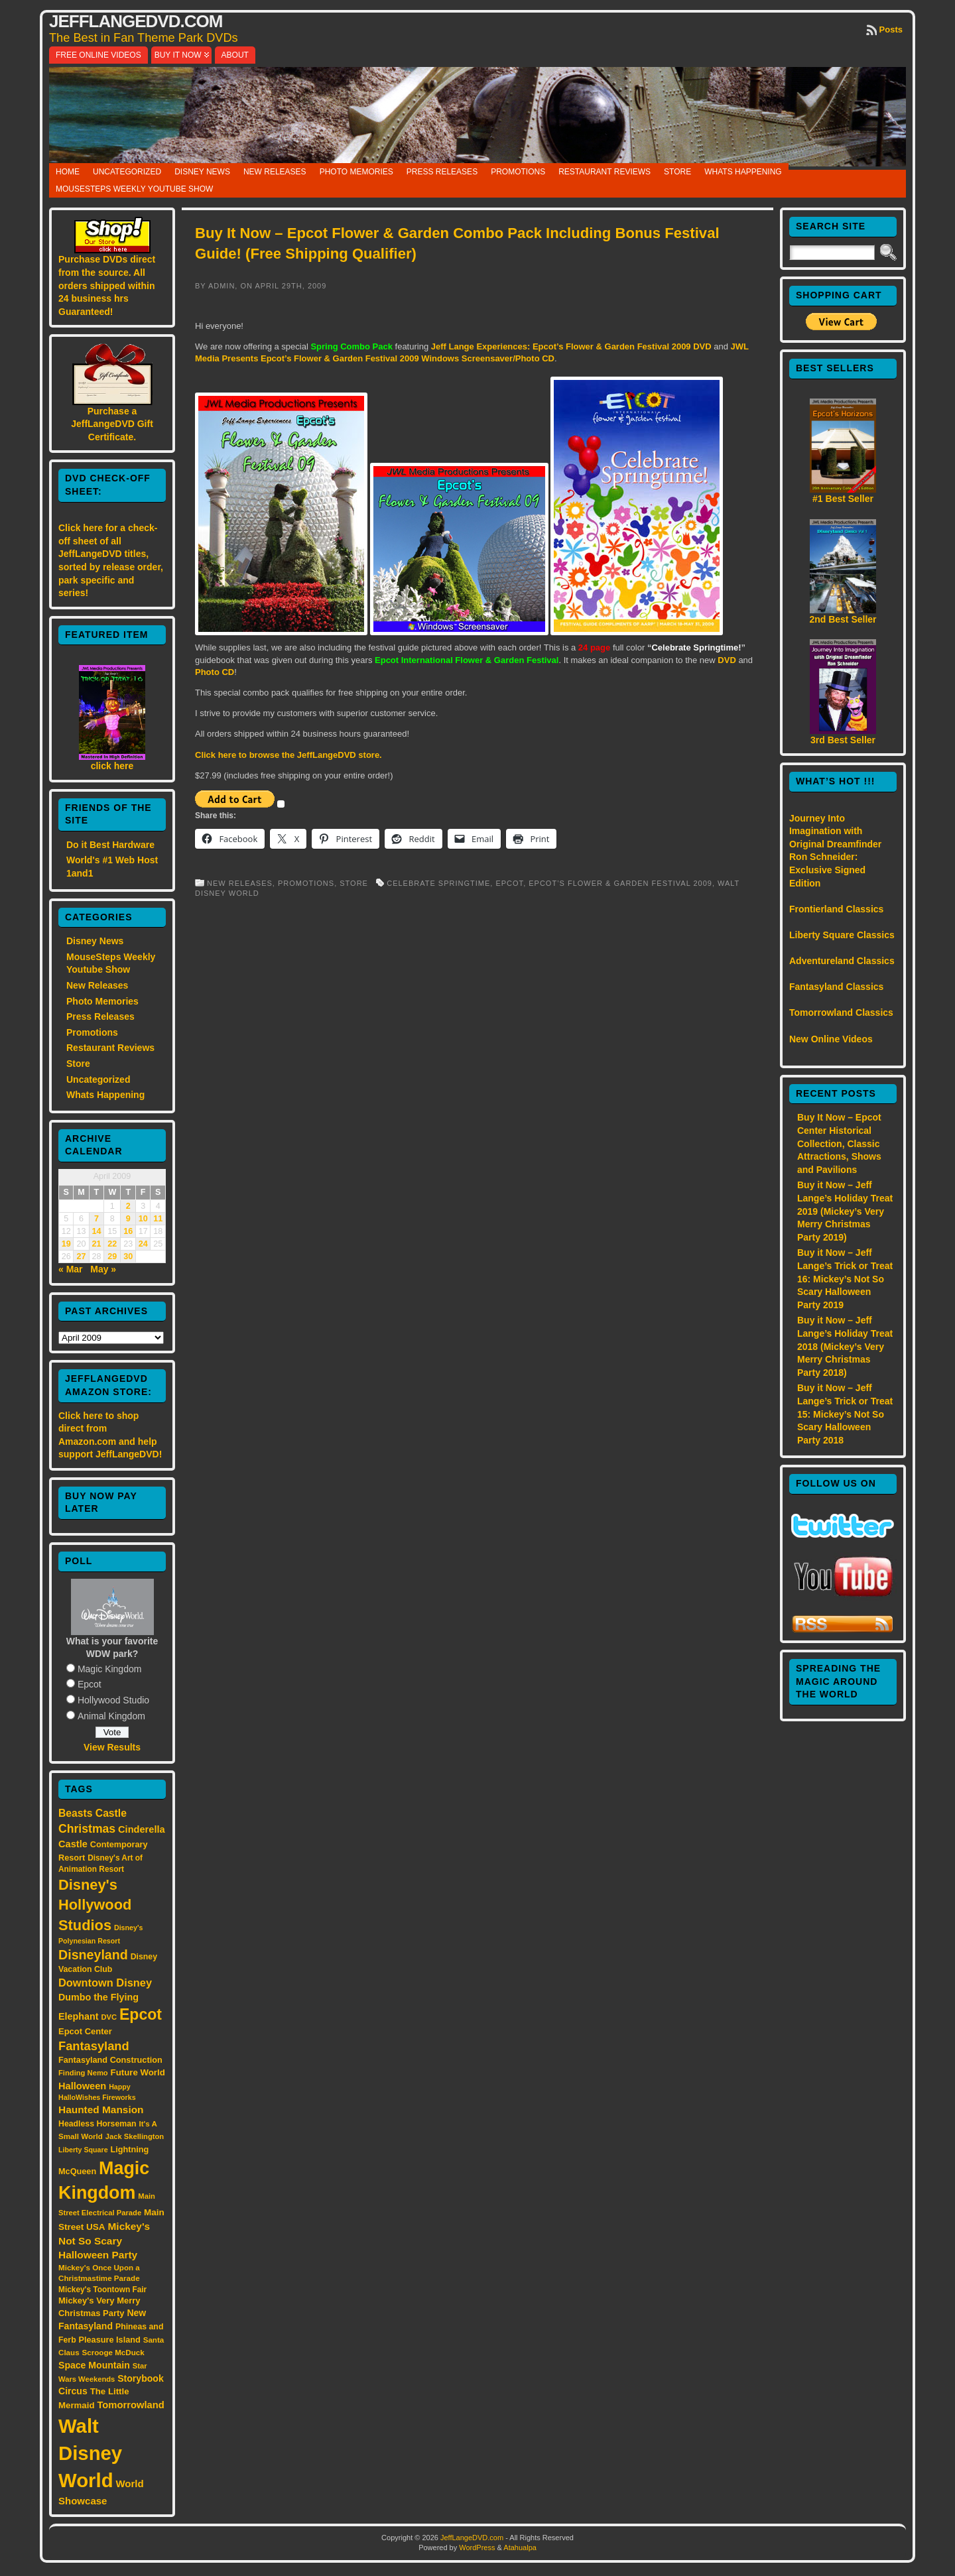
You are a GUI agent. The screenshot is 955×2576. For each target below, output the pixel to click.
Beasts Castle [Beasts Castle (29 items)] (92, 1813)
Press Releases (442, 171)
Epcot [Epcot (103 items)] (140, 2014)
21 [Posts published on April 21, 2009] (96, 1244)
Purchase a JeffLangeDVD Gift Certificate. (112, 424)
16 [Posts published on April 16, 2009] (128, 1231)
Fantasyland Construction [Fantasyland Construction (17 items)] (110, 2060)
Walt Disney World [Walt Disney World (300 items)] (90, 2453)
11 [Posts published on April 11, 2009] (157, 1218)
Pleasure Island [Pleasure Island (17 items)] (110, 2340)
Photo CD (214, 672)
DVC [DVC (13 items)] (109, 2017)
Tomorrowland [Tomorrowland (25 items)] (130, 2405)
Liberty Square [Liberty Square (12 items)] (83, 2150)
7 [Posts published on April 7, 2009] (96, 1218)
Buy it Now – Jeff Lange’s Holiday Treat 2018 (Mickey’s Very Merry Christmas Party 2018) (845, 1346)
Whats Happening (742, 171)
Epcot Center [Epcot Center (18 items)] (85, 2031)
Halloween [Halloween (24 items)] (82, 2086)
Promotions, (309, 883)
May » (103, 1269)
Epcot (89, 1684)
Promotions (518, 171)
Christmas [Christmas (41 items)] (86, 1828)
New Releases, (242, 883)
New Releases (274, 171)
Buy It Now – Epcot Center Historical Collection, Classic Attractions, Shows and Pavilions (839, 1143)
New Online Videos (831, 1039)
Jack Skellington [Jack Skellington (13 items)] (134, 2136)
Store (677, 171)
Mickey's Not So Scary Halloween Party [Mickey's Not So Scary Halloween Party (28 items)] (104, 2241)
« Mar (70, 1269)
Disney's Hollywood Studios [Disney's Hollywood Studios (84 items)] (94, 1904)
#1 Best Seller (842, 498)
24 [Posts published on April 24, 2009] (143, 1244)
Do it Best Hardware (110, 844)
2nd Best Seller (842, 619)
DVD (726, 660)
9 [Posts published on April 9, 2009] (128, 1218)
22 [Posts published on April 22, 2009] (112, 1244)
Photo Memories (356, 171)
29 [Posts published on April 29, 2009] (112, 1256)
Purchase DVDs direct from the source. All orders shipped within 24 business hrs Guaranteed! (106, 285)
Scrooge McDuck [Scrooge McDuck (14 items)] (113, 2352)
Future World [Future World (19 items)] (138, 2072)
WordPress (477, 2547)
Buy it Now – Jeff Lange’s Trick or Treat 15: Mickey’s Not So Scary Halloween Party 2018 (845, 1413)
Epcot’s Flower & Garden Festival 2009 (620, 883)
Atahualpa (520, 2547)
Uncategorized (127, 171)
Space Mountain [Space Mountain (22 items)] (94, 2365)
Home (68, 171)
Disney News (202, 171)
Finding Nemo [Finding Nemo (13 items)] (83, 2073)
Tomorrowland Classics (841, 1012)
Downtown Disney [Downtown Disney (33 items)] (105, 1983)
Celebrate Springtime (438, 883)
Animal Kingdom (111, 1716)
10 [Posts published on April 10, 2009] (143, 1218)
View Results (112, 1747)
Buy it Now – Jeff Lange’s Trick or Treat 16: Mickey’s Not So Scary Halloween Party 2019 (845, 1278)
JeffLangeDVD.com (135, 21)
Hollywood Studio (113, 1700)
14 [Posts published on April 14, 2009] (96, 1231)
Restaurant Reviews (604, 171)
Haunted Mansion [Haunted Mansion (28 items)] (101, 2109)
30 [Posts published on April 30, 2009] (128, 1256)
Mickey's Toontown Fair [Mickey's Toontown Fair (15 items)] (102, 2289)
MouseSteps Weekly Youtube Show (134, 189)
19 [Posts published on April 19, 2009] (66, 1244)
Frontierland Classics (836, 909)
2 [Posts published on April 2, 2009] (128, 1206)
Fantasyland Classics (836, 986)
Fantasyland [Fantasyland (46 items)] (93, 2046)
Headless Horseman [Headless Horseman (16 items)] (97, 2123)
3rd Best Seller (842, 740)
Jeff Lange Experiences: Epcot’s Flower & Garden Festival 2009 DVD (571, 346)
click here (112, 766)
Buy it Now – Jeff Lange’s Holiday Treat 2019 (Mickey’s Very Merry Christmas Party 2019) (845, 1211)
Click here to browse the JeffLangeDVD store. (288, 755)
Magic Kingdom (110, 1669)
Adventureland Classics (842, 960)
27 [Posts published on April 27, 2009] (81, 1256)
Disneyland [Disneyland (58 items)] (93, 1954)
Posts (891, 29)
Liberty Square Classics (842, 935)
